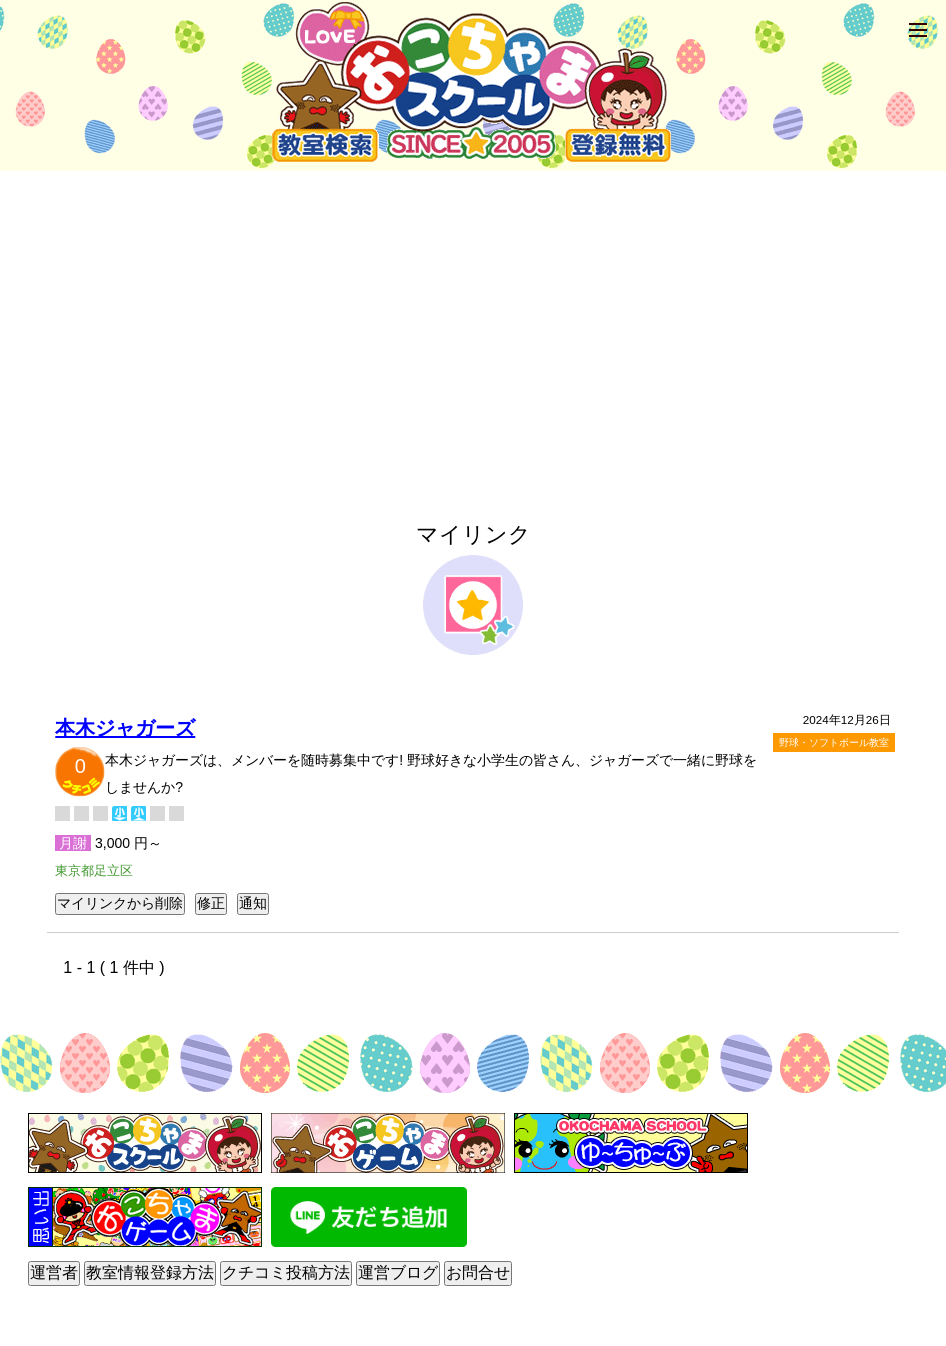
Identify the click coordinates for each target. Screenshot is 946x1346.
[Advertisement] (473, 324)
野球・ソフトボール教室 (834, 742)
